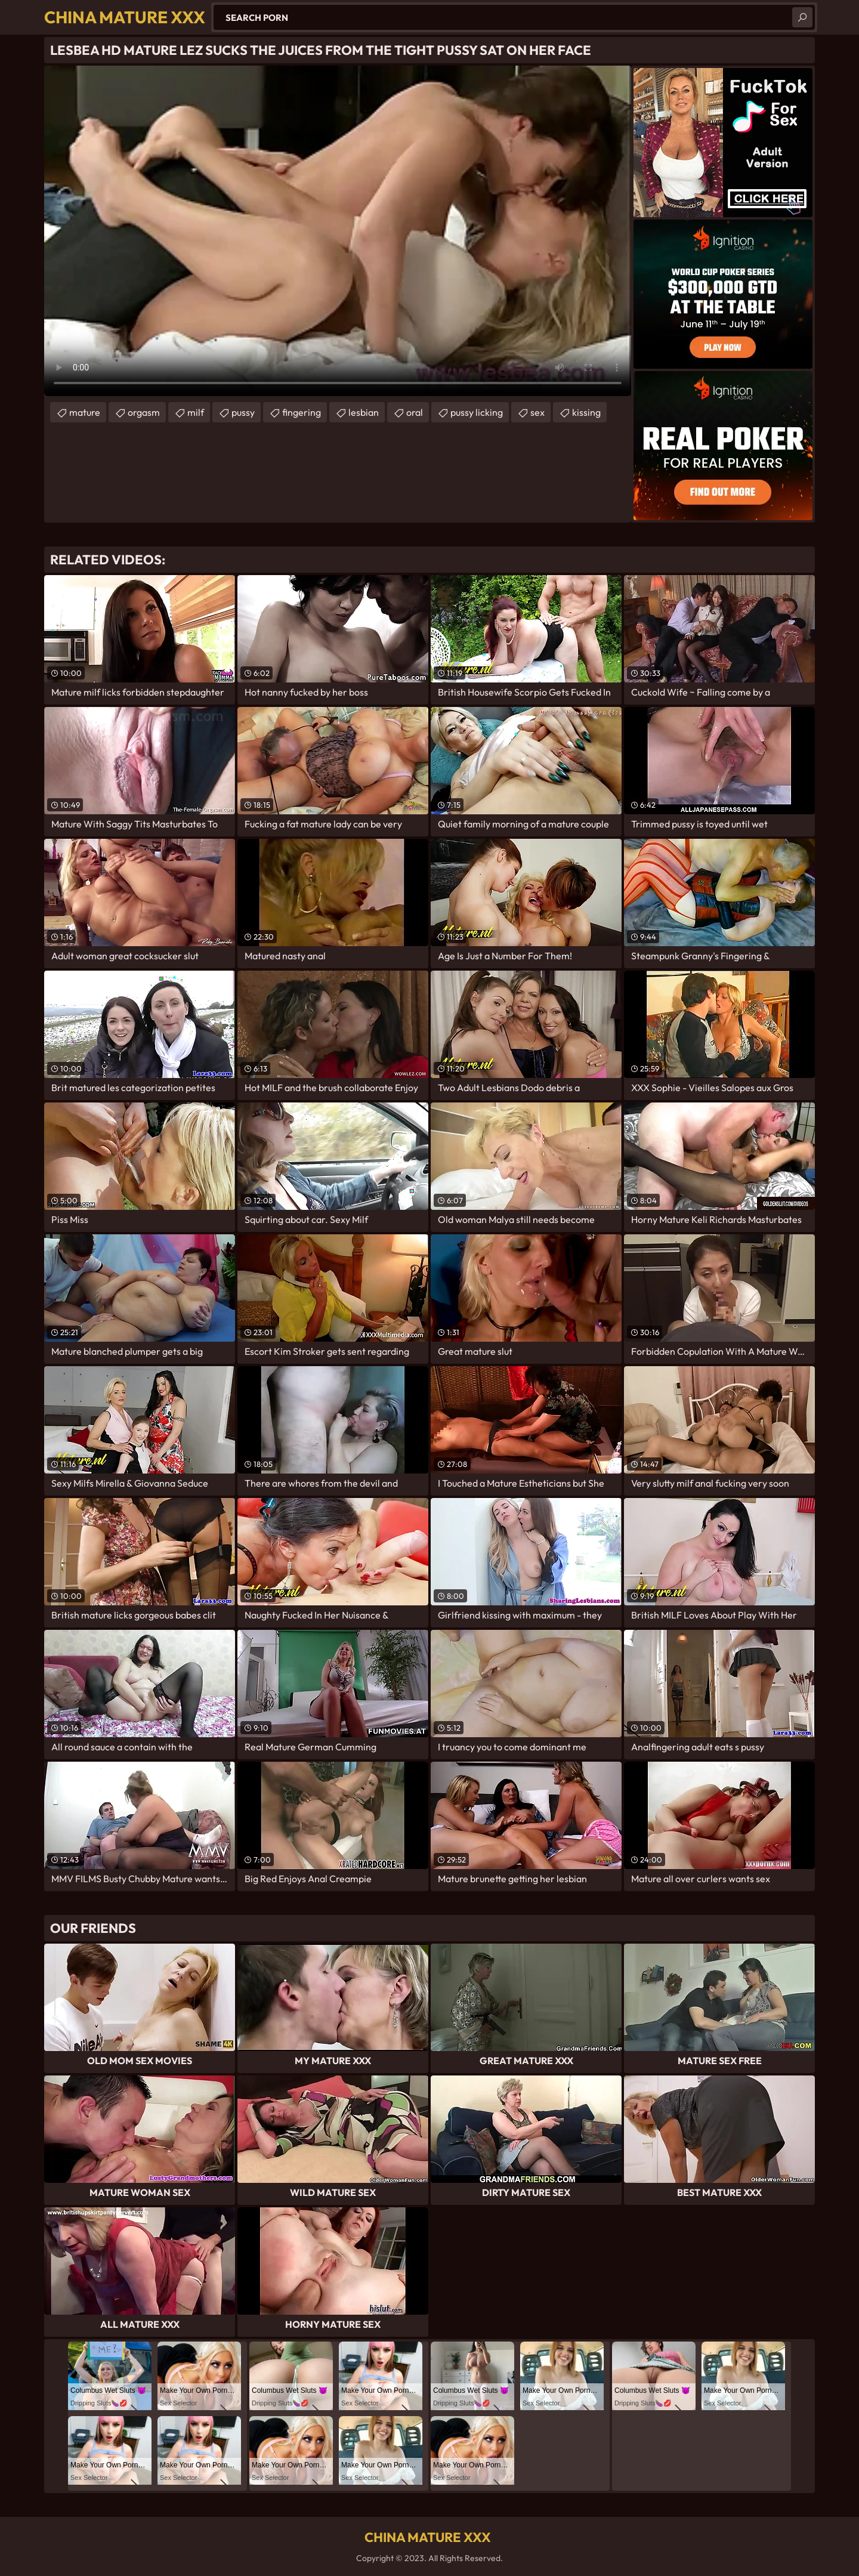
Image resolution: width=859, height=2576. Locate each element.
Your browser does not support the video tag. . (337, 231)
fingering (301, 412)
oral (414, 412)
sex (537, 412)
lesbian (363, 412)
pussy (243, 412)
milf (195, 412)
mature (84, 412)
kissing (586, 412)
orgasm (144, 412)
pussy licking (476, 412)
